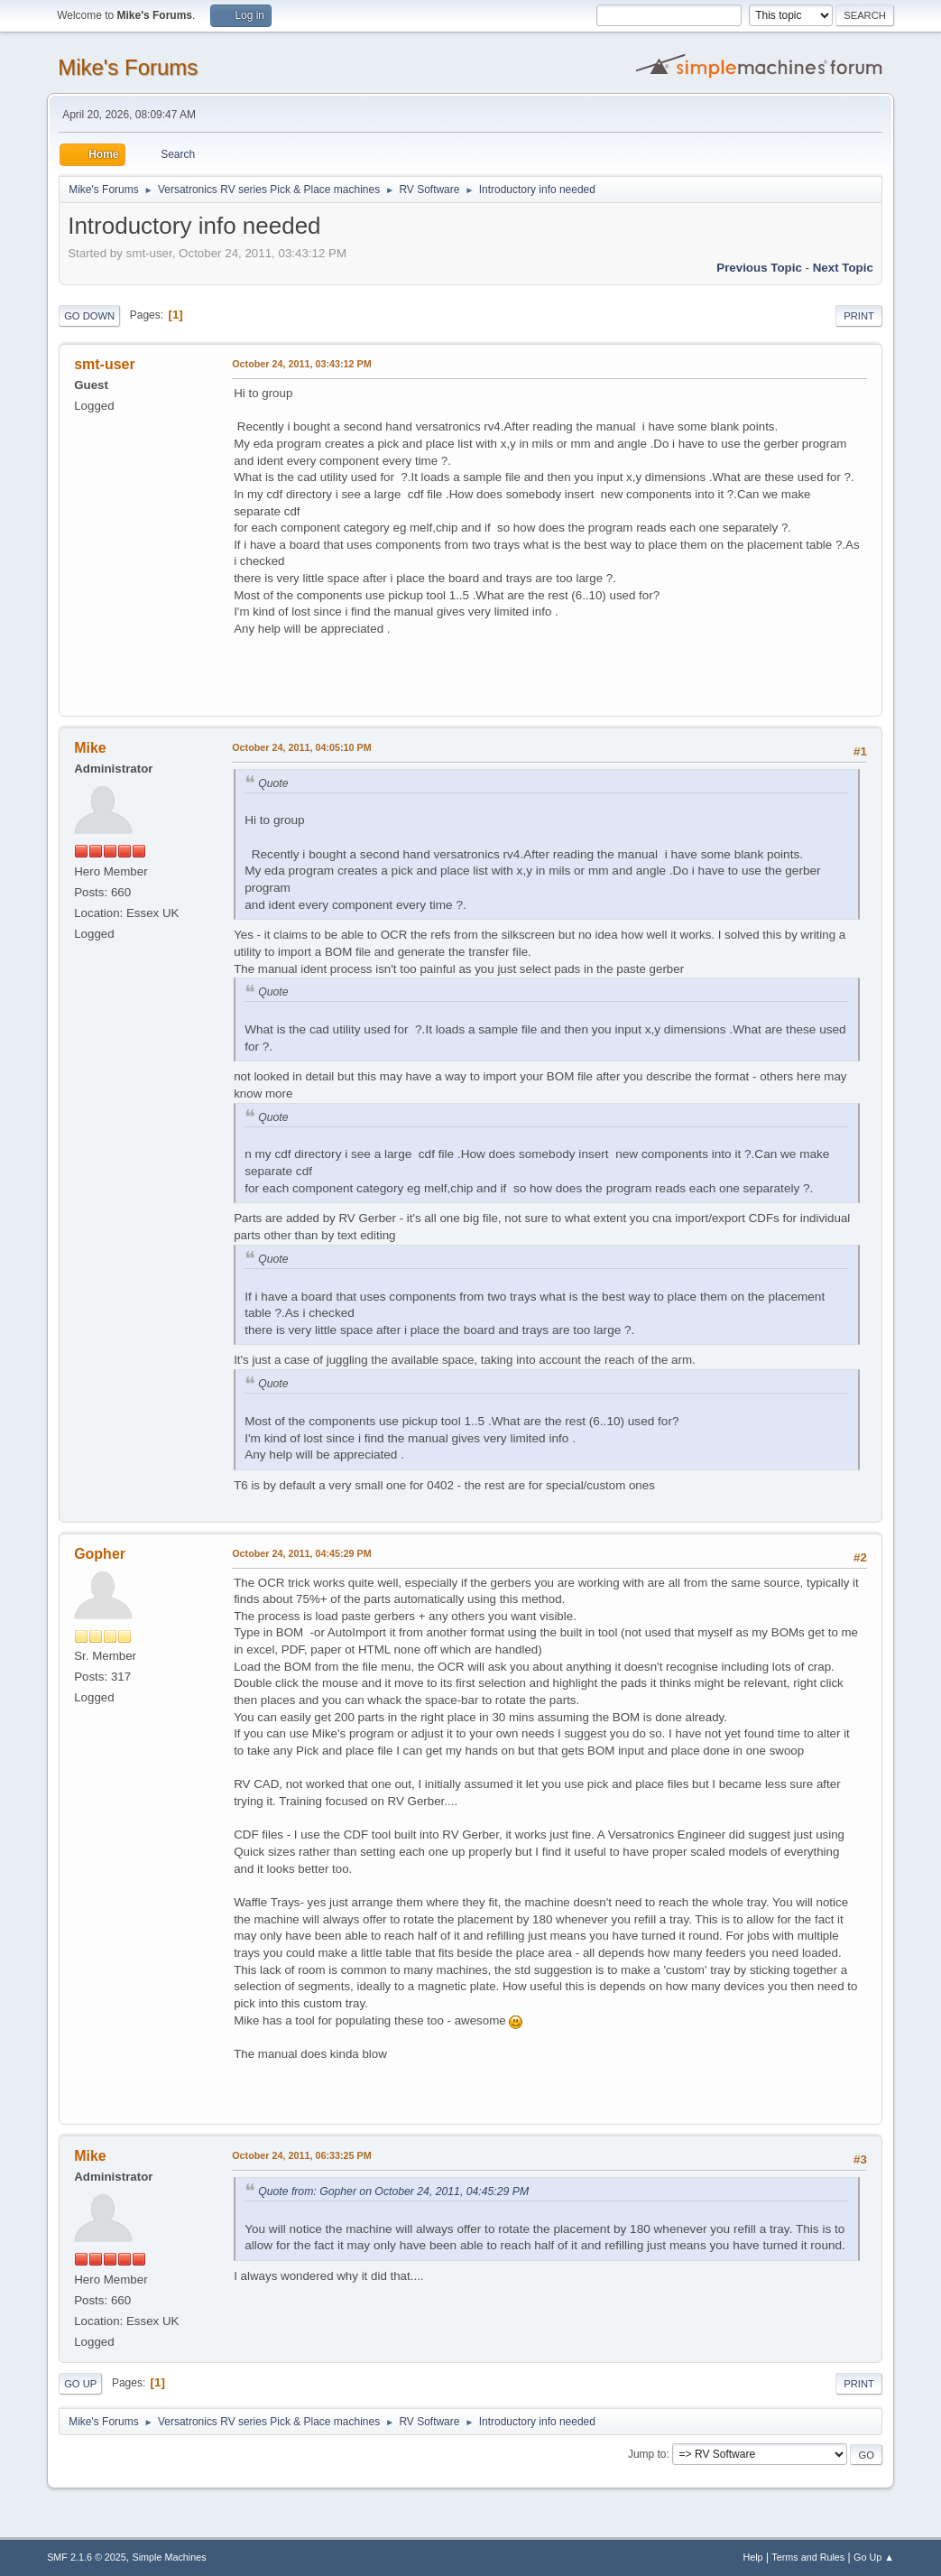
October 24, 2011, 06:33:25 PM (302, 2155)
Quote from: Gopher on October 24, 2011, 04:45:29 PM (393, 2191)
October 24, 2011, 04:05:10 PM (302, 747)
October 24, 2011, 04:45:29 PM (302, 1553)
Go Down (89, 315)
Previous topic (759, 267)
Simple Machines (169, 2557)
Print (859, 315)
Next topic (843, 267)
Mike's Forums (128, 67)
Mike (90, 747)
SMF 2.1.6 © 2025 (86, 2557)
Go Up (80, 2383)
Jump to (647, 2454)
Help (752, 2557)
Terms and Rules (807, 2557)
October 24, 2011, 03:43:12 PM (302, 363)
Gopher (99, 1553)
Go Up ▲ (873, 2557)
